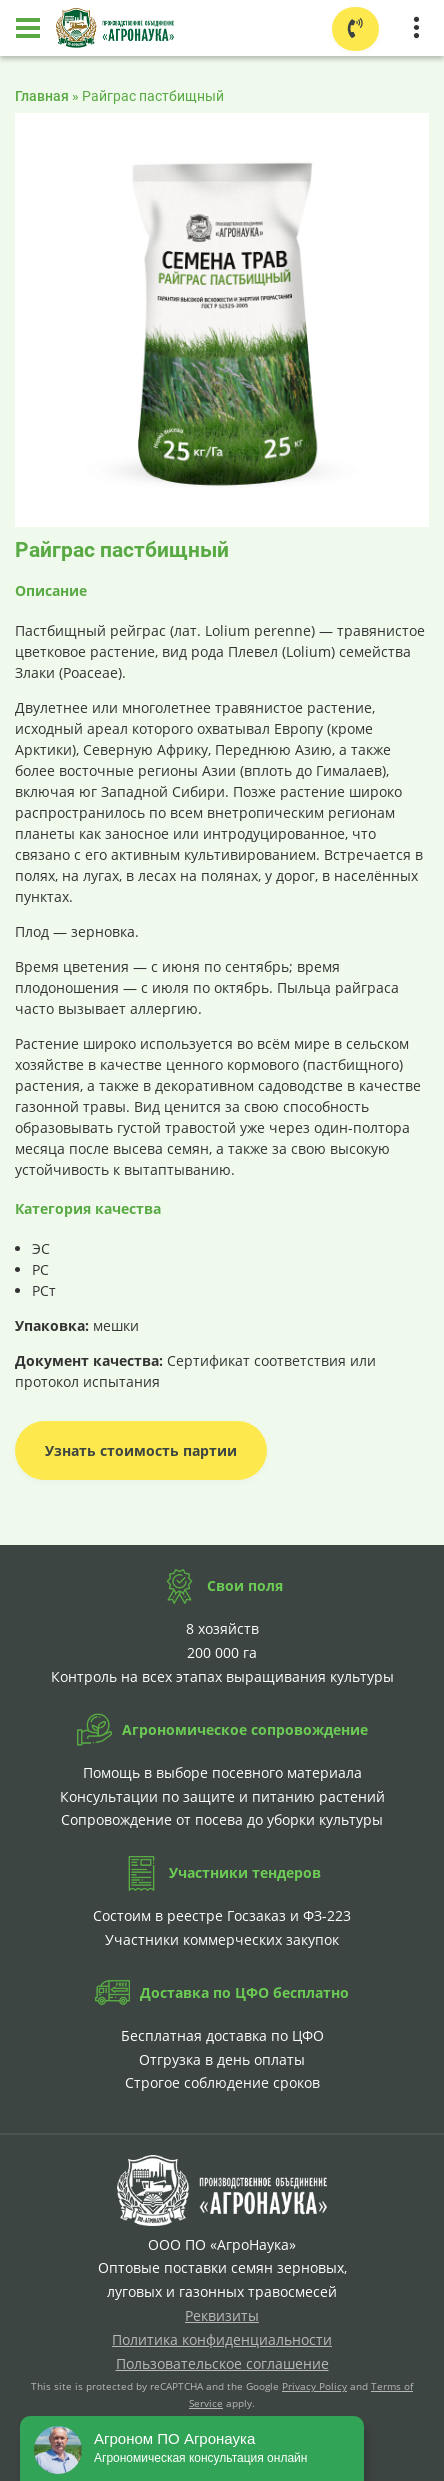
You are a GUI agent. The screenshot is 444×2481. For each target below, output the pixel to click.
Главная (42, 96)
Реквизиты (222, 2315)
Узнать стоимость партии (141, 1450)
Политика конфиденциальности (222, 2339)
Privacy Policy (314, 2386)
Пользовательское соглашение (222, 2363)
